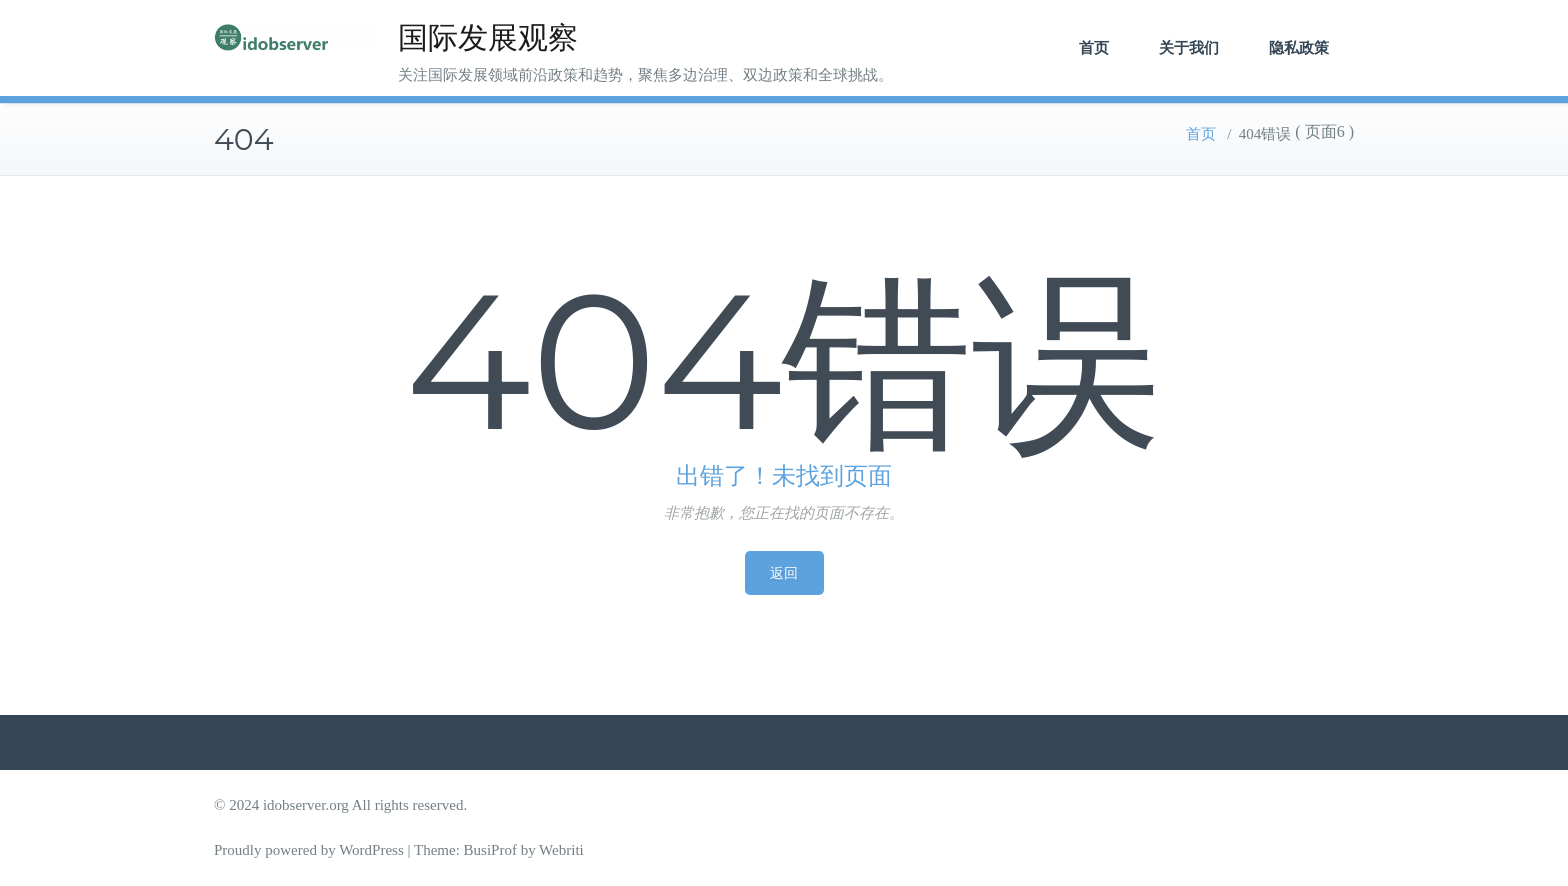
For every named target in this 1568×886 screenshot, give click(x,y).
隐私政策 (1299, 47)
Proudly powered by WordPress (309, 850)
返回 (784, 573)
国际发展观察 (488, 37)
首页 (1094, 47)
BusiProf (490, 850)
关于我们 (1189, 47)
